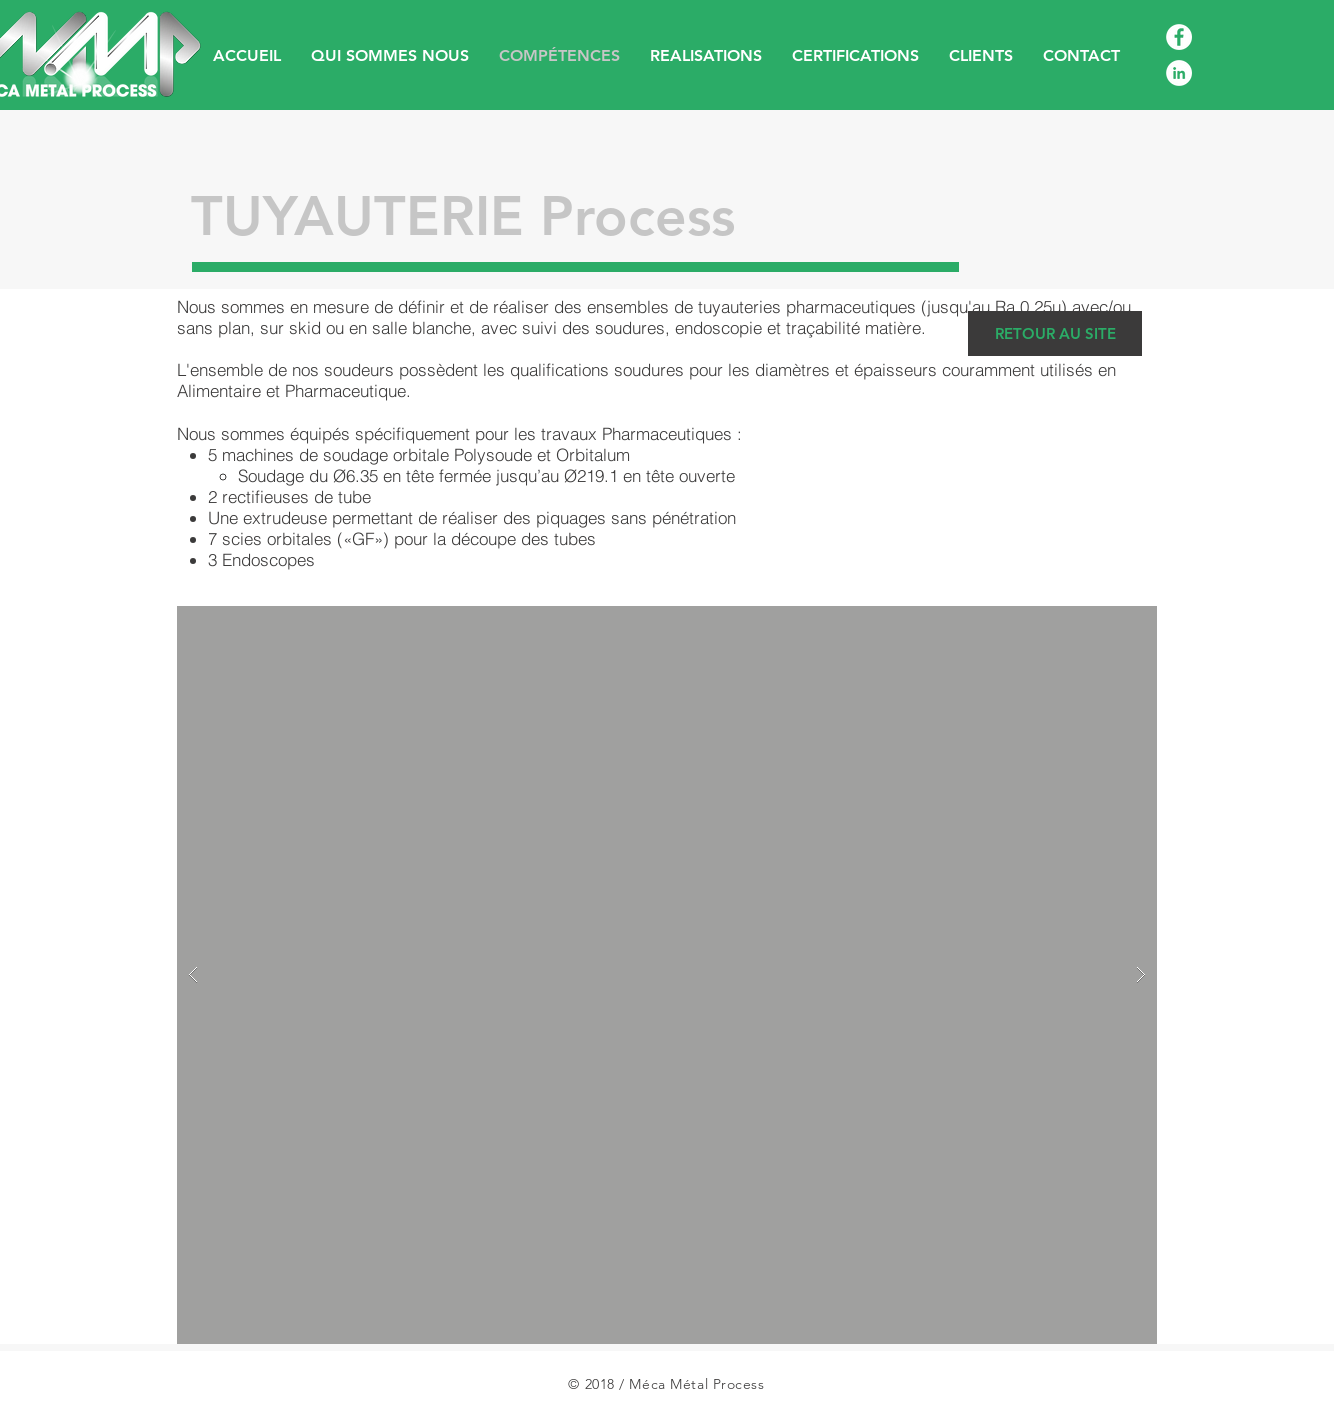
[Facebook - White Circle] (1179, 37)
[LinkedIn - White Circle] (1179, 73)
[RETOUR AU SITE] (1055, 333)
